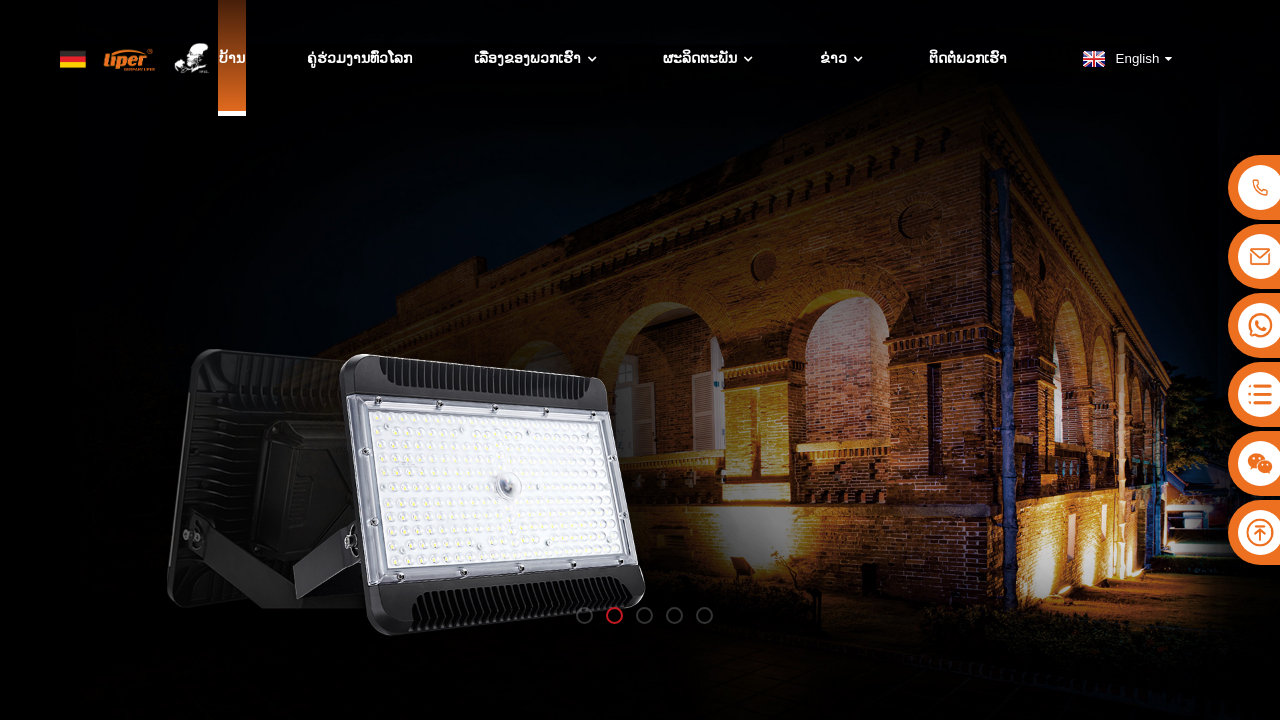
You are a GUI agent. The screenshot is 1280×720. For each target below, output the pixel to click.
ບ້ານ (232, 59)
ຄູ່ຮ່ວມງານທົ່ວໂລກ (359, 59)
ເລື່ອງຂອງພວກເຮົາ (537, 59)
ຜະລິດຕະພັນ (710, 59)
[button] (584, 615)
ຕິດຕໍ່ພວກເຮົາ (968, 59)
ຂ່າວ (843, 59)
